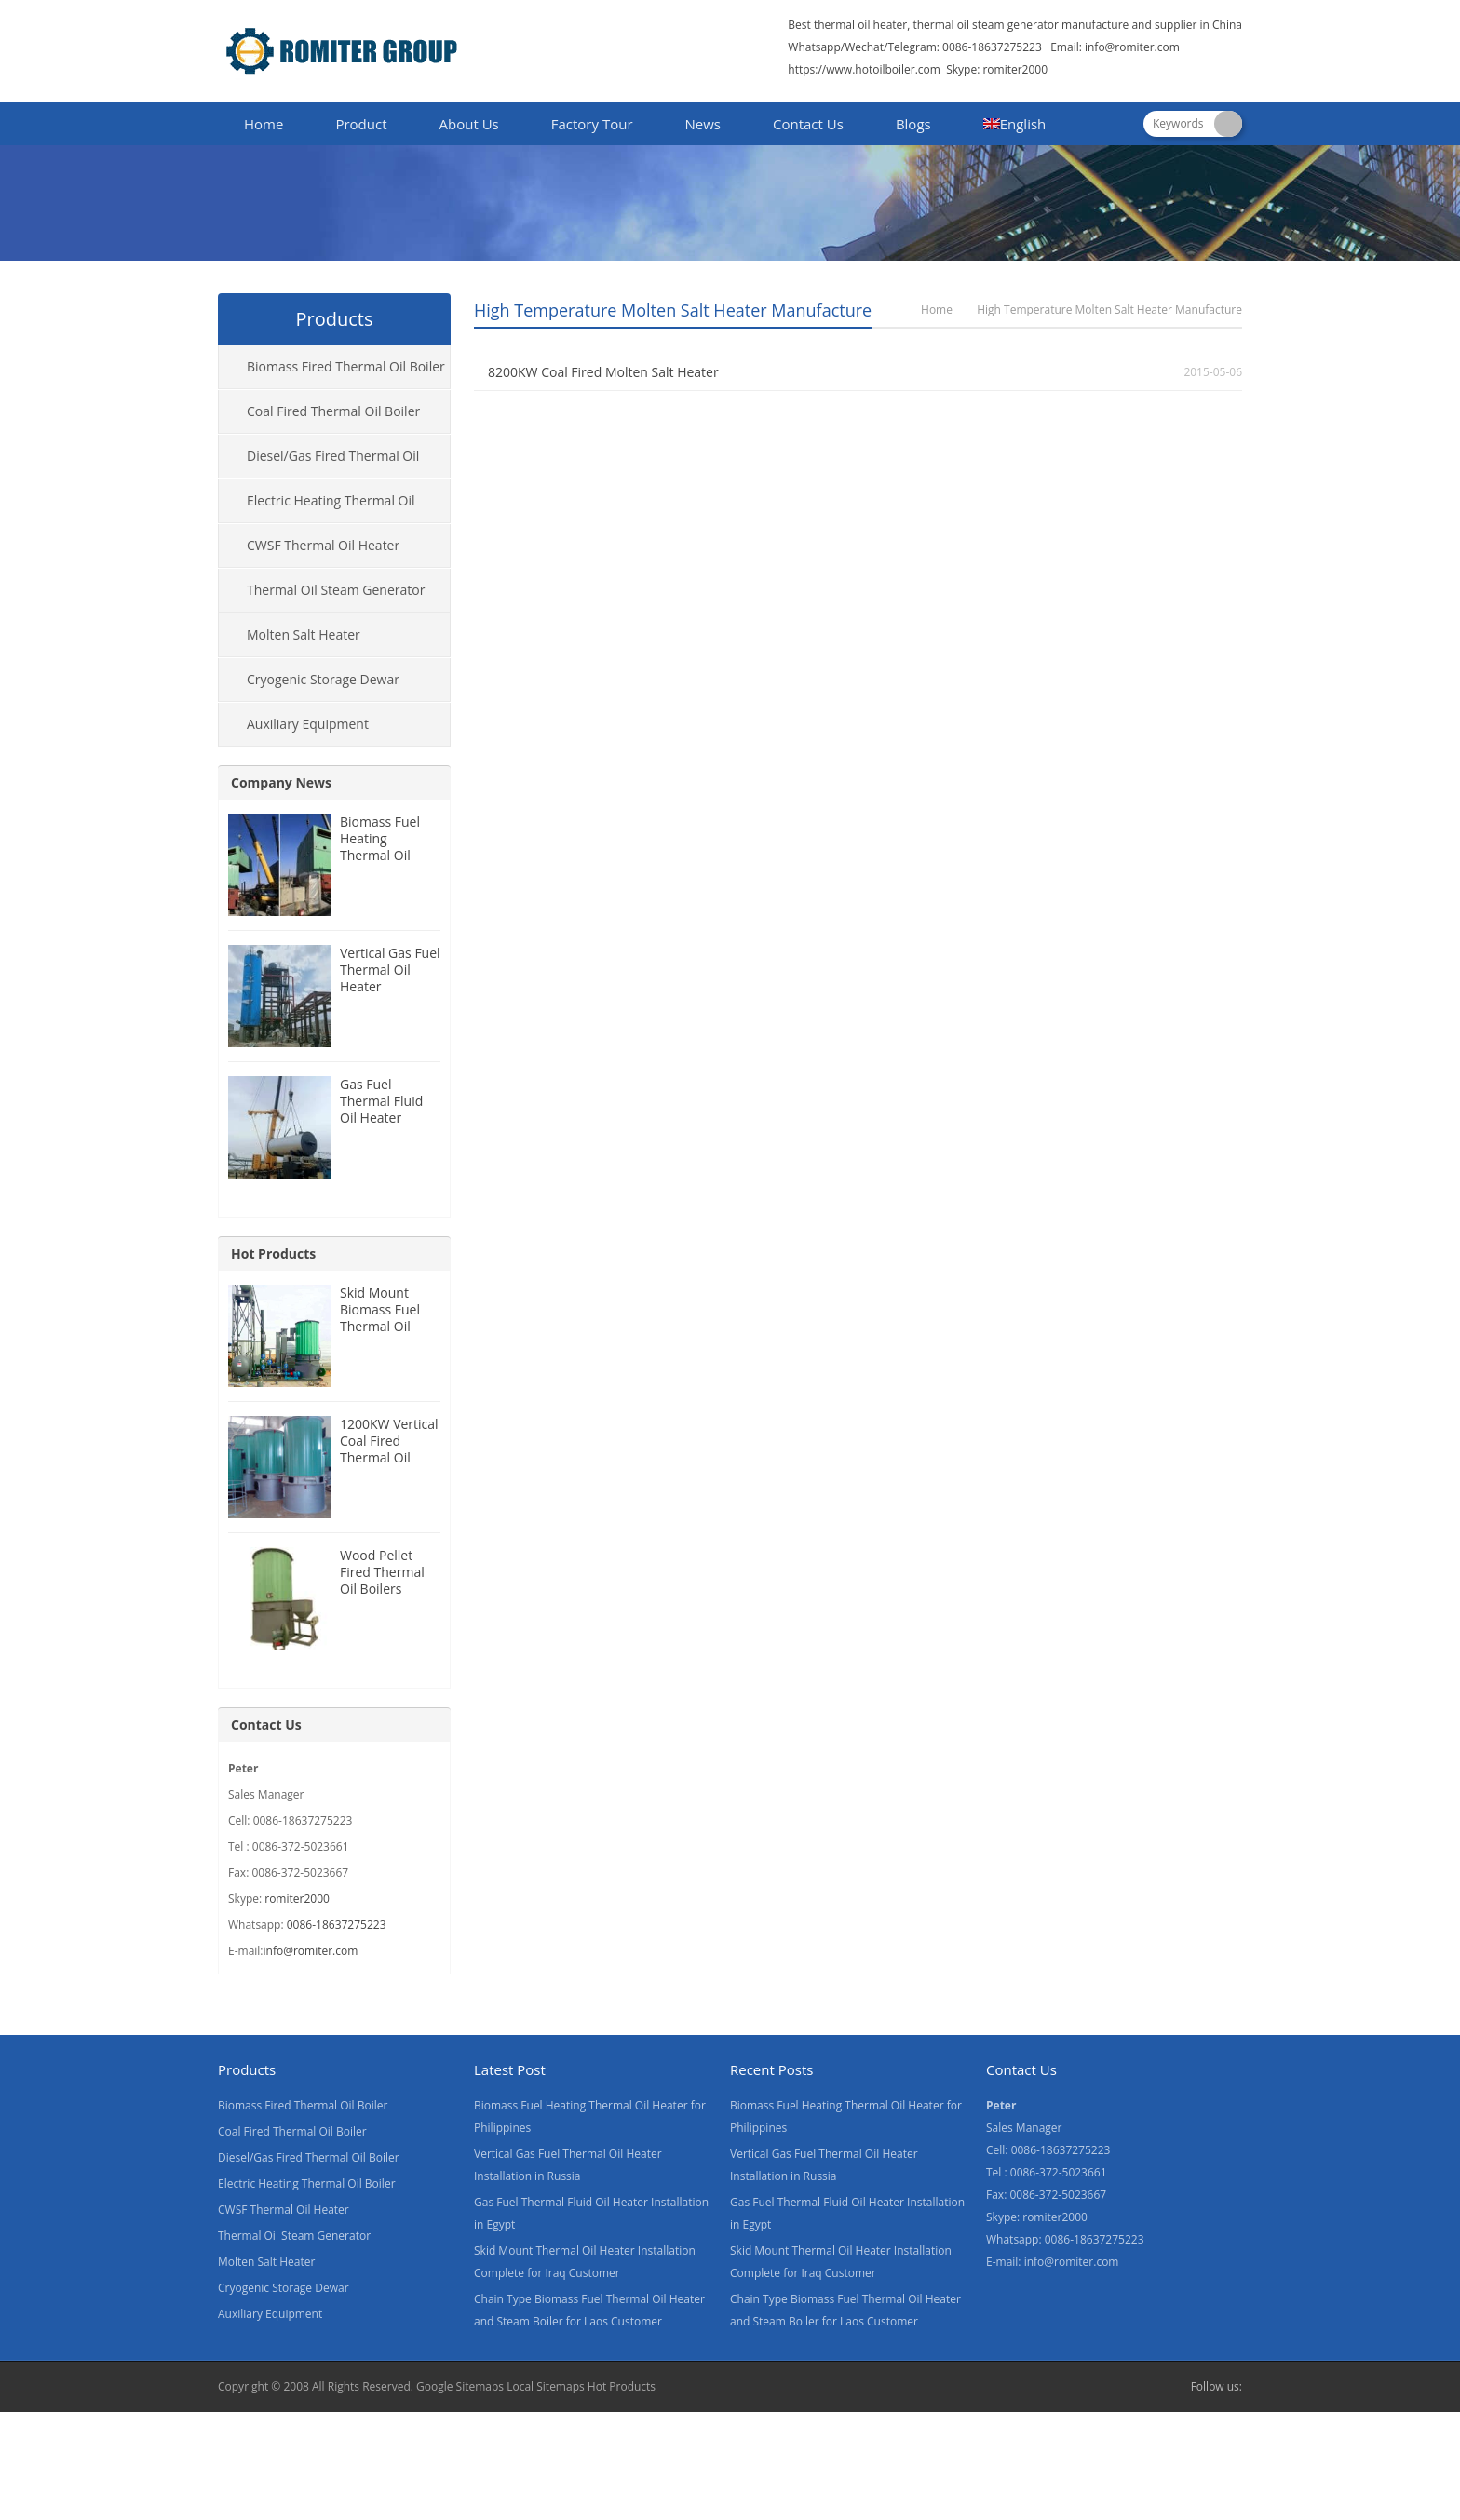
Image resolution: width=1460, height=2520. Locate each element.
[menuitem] (1015, 125)
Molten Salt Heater (303, 634)
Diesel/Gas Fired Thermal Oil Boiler (319, 462)
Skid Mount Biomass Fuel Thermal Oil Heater (380, 1318)
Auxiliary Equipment (308, 724)
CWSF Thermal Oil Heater (323, 545)
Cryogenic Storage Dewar (323, 679)
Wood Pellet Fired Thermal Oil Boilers (382, 1571)
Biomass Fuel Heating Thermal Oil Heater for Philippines (380, 855)
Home (263, 124)
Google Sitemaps (460, 2386)
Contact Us (808, 124)
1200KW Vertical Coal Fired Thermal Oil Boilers (389, 1449)
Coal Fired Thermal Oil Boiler (333, 411)
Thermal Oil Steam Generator (336, 590)
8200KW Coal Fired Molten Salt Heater (603, 372)
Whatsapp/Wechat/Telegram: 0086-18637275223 (915, 47)
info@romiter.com (1132, 47)
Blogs (913, 124)
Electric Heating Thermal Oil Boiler (317, 507)
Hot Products (273, 1253)
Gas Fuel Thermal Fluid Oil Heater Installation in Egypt (381, 1117)
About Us (469, 124)
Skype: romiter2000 (997, 69)
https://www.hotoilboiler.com (864, 69)
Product (360, 124)
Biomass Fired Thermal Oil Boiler (346, 366)
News (703, 124)
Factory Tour (592, 124)
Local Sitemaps (546, 2386)
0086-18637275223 (336, 1925)
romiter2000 (297, 1899)
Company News (281, 782)
